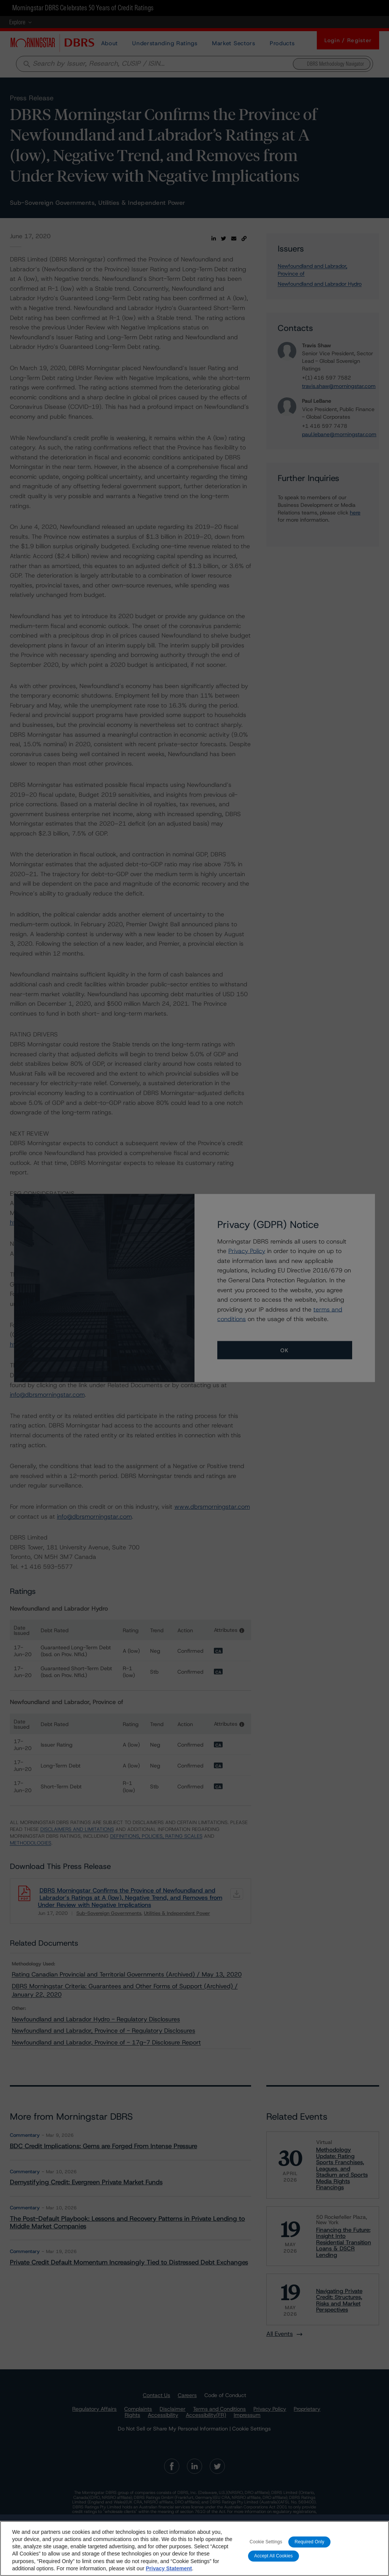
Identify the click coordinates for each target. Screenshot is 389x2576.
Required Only (309, 2550)
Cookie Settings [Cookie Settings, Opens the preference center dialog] (266, 2550)
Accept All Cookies (273, 2564)
